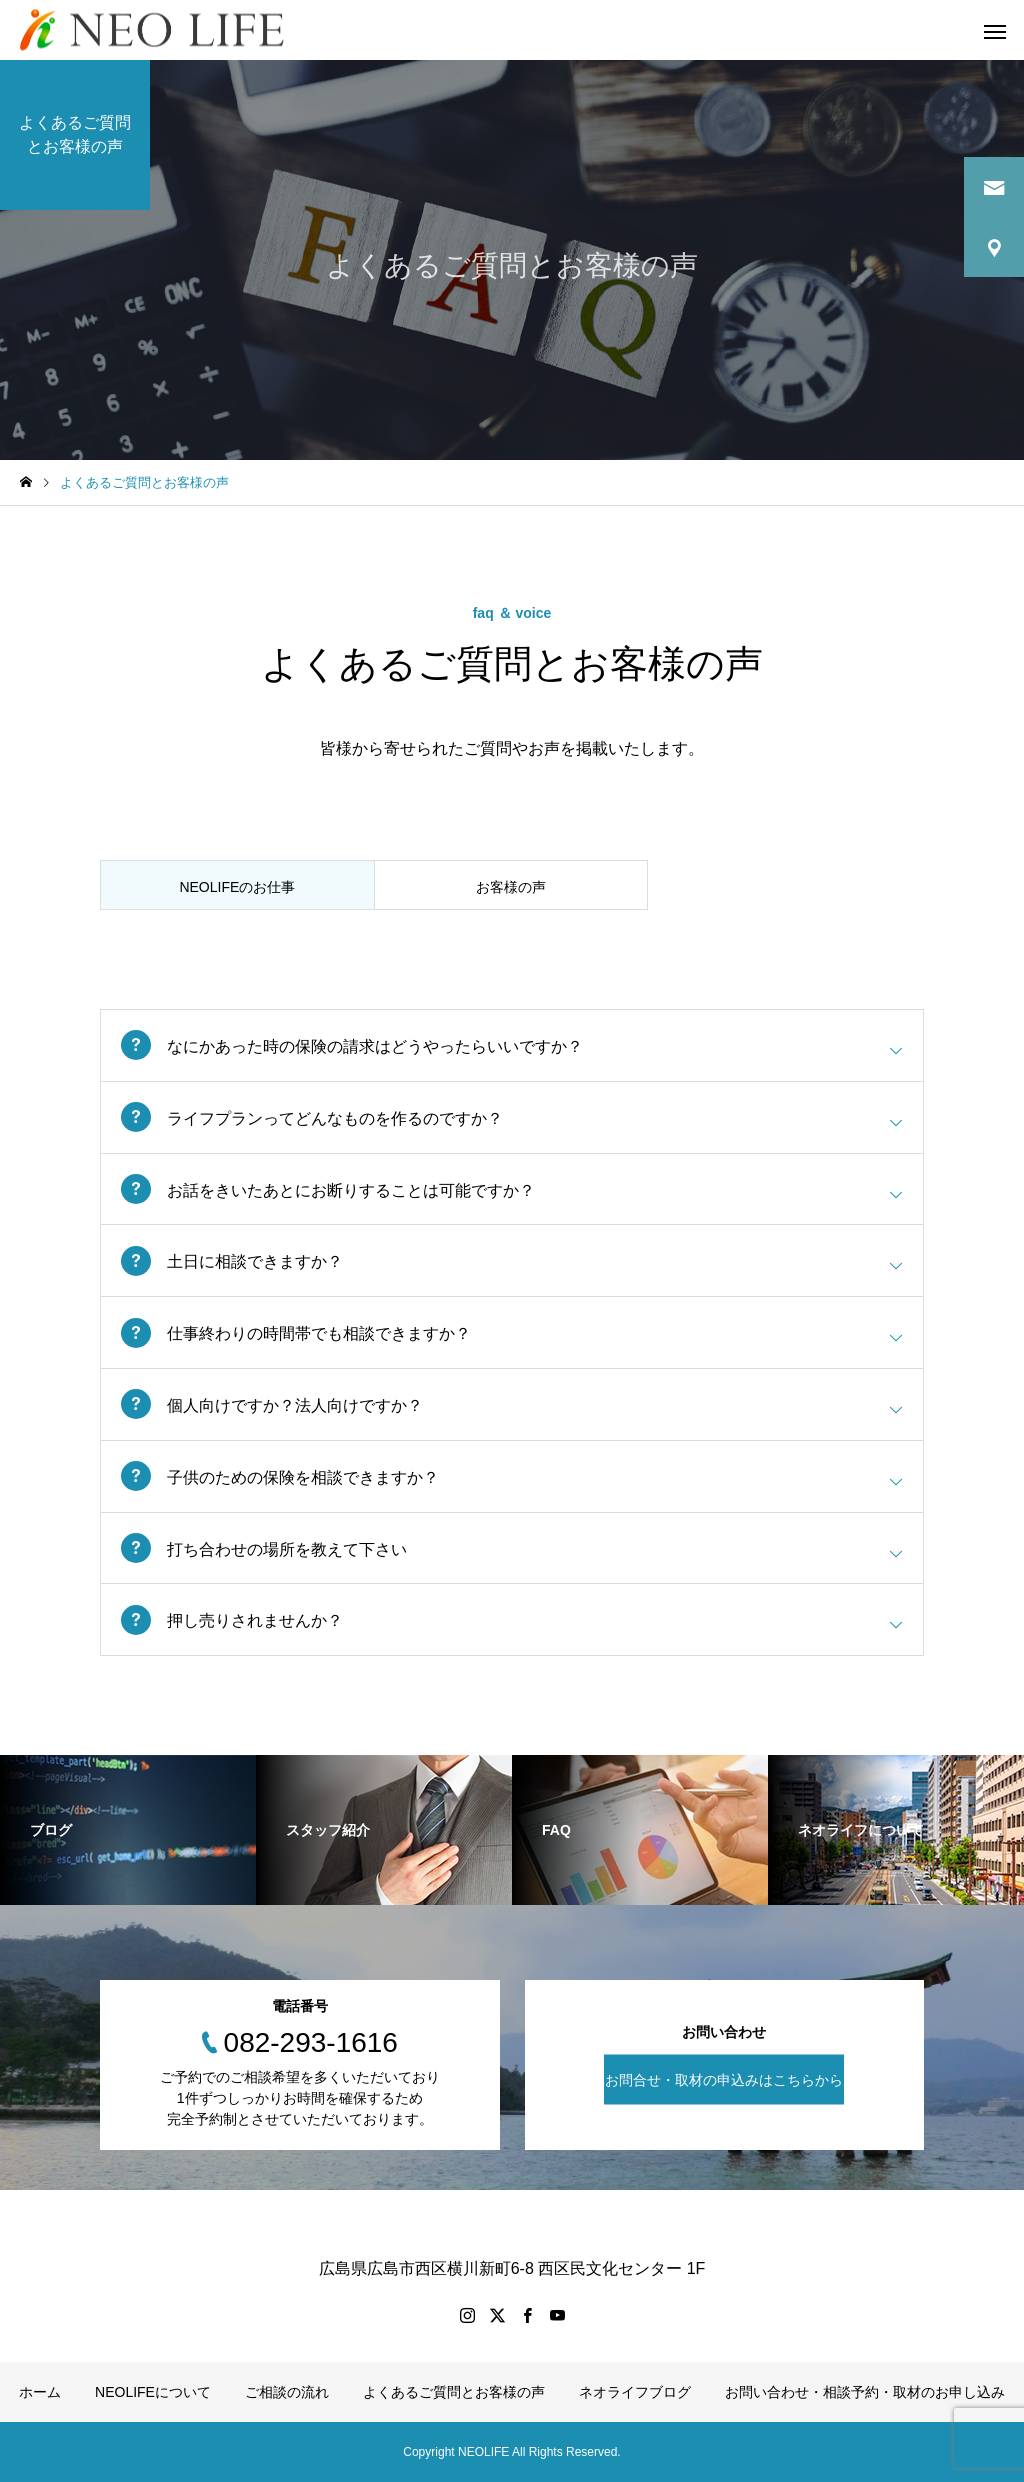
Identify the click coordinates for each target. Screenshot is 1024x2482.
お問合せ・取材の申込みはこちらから (724, 2080)
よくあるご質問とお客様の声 (454, 2392)
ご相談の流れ (287, 2392)
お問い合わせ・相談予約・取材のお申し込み (865, 2392)
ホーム (40, 2392)
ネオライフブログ (635, 2392)
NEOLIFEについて (153, 2392)
